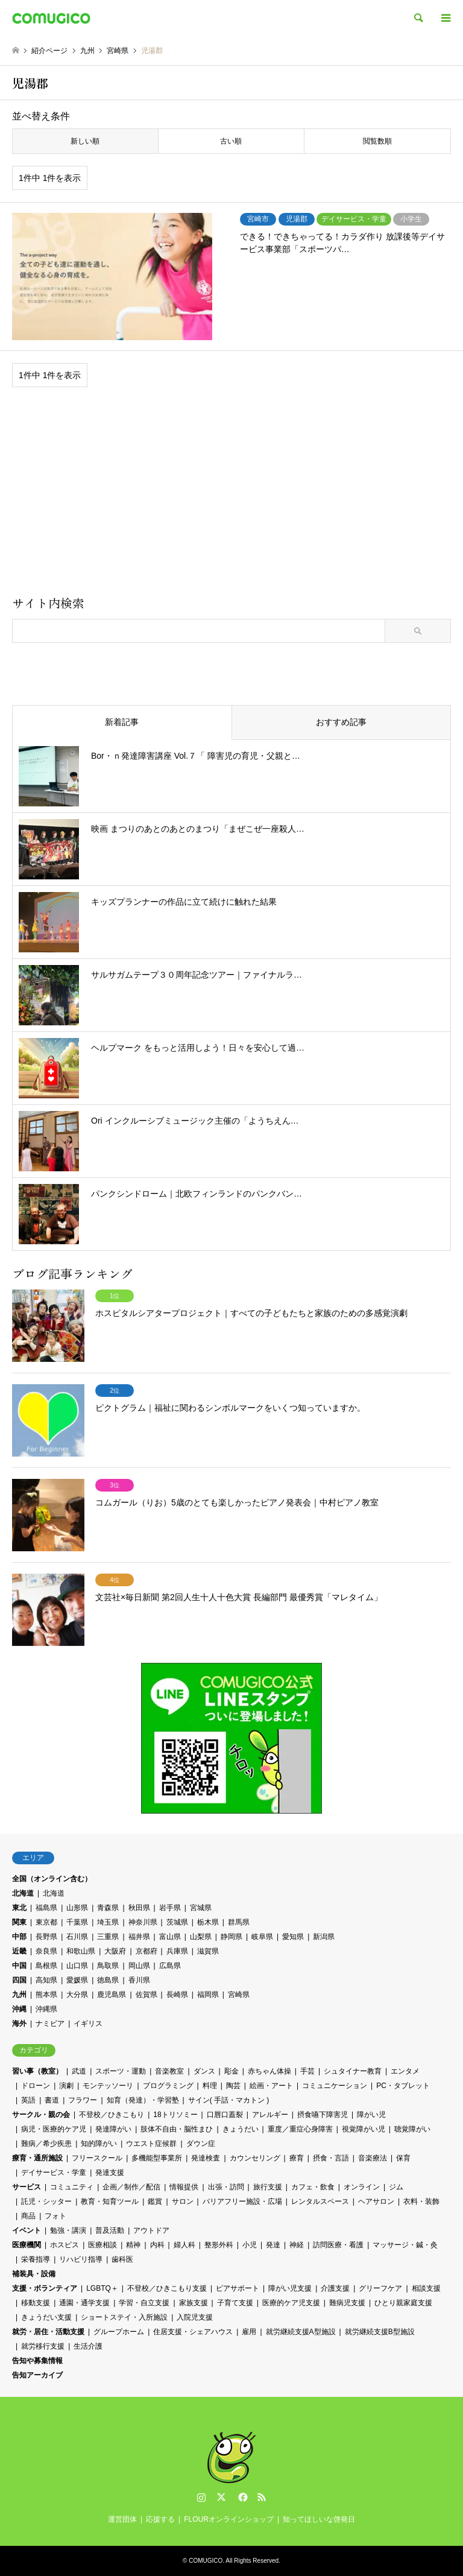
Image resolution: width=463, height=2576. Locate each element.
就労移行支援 (43, 2346)
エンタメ (405, 2071)
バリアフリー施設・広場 (242, 2201)
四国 (19, 1980)
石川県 (77, 1936)
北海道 (23, 1893)
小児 (249, 2245)
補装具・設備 (33, 2274)
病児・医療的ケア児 (53, 2129)
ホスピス (64, 2245)
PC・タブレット (403, 2085)
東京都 (46, 1922)
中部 (19, 1936)
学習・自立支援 (144, 2303)
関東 (19, 1922)
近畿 (19, 1951)
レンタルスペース (320, 2201)
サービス (26, 2187)
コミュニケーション (334, 2085)
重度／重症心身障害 (300, 2129)
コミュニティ (71, 2187)
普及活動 (109, 2230)
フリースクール (97, 2158)
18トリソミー (175, 2114)
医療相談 (102, 2245)
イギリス (88, 2023)
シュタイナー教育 (353, 2071)
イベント (26, 2230)
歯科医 (122, 2259)
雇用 (249, 2332)
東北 (19, 1908)
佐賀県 (146, 1994)
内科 (157, 2245)
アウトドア (151, 2230)
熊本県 (46, 1994)
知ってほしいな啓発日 (319, 2519)
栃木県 (208, 1922)
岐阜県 (262, 1936)
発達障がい (113, 2129)
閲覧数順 (377, 141)
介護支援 (335, 2288)
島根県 (46, 1965)
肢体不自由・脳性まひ (176, 2129)
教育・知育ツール (110, 2201)
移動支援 (35, 2303)
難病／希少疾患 (46, 2143)
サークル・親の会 (41, 2114)
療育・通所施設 (37, 2158)
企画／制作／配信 (131, 2187)
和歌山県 (80, 1951)
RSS (261, 2497)
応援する (160, 2519)
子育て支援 (235, 2303)
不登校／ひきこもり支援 (167, 2288)
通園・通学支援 (84, 2303)
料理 (210, 2085)
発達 (273, 2245)
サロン (183, 2201)
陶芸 (233, 2085)
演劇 (66, 2085)
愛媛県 (77, 1980)
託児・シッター (46, 2201)
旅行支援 (267, 2187)
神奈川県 (142, 1922)
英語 (28, 2100)
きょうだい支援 (46, 2317)
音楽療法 (372, 2158)
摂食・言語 (331, 2158)
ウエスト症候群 (151, 2143)
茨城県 (177, 1922)
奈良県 (46, 1951)
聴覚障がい (412, 2129)
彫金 (231, 2071)
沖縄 (19, 2009)
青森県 (108, 1908)
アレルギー (270, 2114)
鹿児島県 (111, 1994)
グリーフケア (380, 2288)
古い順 (231, 141)
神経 (296, 2245)
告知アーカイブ (37, 2375)
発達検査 (205, 2158)
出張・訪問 (226, 2187)
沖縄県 (46, 2009)
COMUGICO (205, 2560)
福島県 (46, 1908)
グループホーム (118, 2332)
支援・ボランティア (44, 2288)
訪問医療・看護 (338, 2245)
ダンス (204, 2071)
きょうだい (240, 2129)
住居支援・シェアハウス (193, 2332)
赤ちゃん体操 (269, 2071)
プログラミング (168, 2085)
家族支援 (193, 2303)
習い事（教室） (37, 2071)
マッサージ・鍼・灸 (405, 2245)
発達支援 (109, 2172)
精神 (133, 2245)
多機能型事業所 (156, 2158)
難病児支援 (347, 2303)
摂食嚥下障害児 (322, 2114)
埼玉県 (108, 1922)
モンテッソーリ (108, 2085)
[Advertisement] (231, 495)
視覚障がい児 (363, 2129)
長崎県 (177, 1994)
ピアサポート (237, 2288)
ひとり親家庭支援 (403, 2303)
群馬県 (239, 1922)
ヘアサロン (376, 2201)
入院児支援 (195, 2317)
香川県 (139, 1980)
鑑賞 (155, 2201)
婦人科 (184, 2245)
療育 (296, 2158)
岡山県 (139, 1965)
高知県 (46, 1980)
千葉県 (77, 1922)
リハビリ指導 (80, 2259)
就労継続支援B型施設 (380, 2332)
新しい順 (85, 141)
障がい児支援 (290, 2288)
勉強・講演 (68, 2230)
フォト (55, 2216)
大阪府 (115, 1951)
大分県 (77, 1994)
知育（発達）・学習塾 (143, 2100)
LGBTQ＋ (102, 2288)
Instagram (201, 2497)
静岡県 (231, 1936)
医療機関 (26, 2245)
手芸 (307, 2071)
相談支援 (426, 2288)
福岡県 (208, 1994)
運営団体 (122, 2519)
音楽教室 (169, 2071)
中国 (19, 1965)
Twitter (221, 2497)
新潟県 (324, 1936)
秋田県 (139, 1908)
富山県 (170, 1936)
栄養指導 (35, 2259)
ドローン (35, 2085)
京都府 (146, 1951)
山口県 (77, 1965)
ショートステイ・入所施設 (124, 2317)
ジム (396, 2187)
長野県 (46, 1936)
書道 (52, 2100)
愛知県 (293, 1936)
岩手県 (170, 1908)
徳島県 (108, 1980)
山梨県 (201, 1936)
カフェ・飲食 (313, 2187)
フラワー (82, 2100)
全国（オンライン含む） (52, 1879)
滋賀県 (208, 1951)
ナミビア (50, 2023)
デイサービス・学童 (53, 2172)
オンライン (362, 2187)
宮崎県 (239, 1994)
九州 (19, 1994)
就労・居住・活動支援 (48, 2332)
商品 (28, 2216)
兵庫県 (177, 1951)
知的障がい (99, 2143)
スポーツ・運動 (120, 2071)
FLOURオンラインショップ (229, 2519)
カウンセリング (255, 2158)
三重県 (108, 1936)
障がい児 (371, 2114)
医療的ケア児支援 (291, 2303)
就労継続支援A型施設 (301, 2332)
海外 (19, 2023)
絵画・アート (271, 2085)
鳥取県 (108, 1965)
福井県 (139, 1936)
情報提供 (183, 2187)
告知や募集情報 (37, 2360)
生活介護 (88, 2346)
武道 (79, 2071)
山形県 (77, 1908)
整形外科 (218, 2245)
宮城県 (201, 1908)
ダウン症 (200, 2143)
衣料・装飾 (421, 2201)
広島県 (170, 1965)
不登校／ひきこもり (111, 2114)
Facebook (242, 2497)
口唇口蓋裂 (225, 2114)
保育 (403, 2158)
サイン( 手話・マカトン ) (228, 2100)
